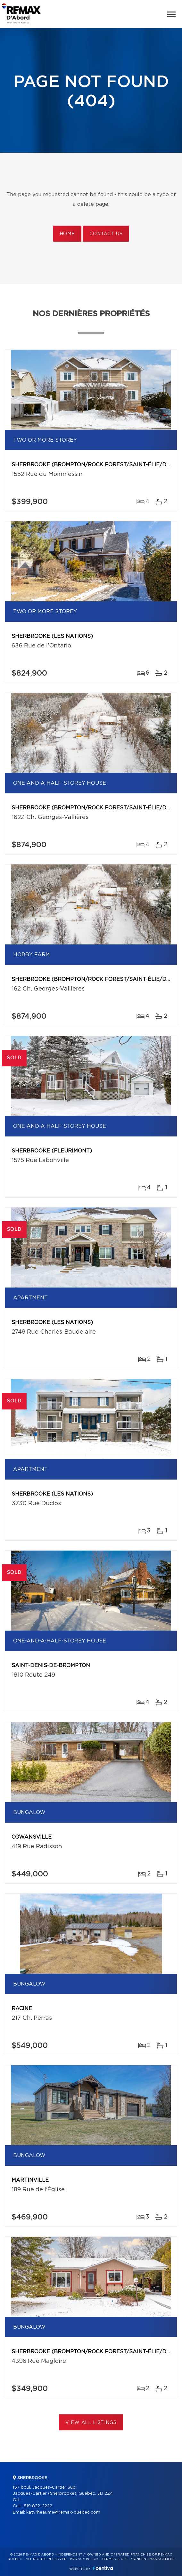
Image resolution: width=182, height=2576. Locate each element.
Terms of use (115, 2559)
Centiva (103, 2568)
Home (67, 234)
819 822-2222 (38, 2506)
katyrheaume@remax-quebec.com (63, 2512)
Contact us (105, 234)
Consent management (153, 2559)
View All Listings (90, 2422)
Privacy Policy (84, 2559)
